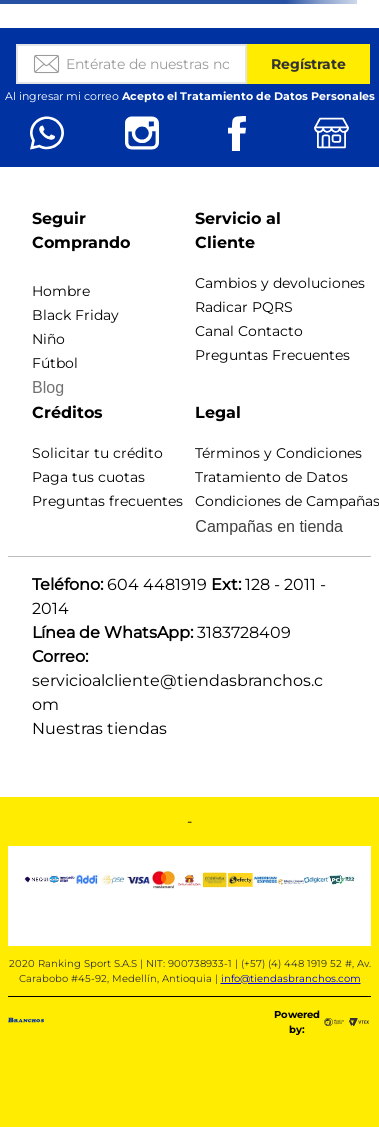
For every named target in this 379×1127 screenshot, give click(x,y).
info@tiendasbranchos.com (291, 978)
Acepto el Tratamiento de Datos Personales (248, 96)
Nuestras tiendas (99, 728)
